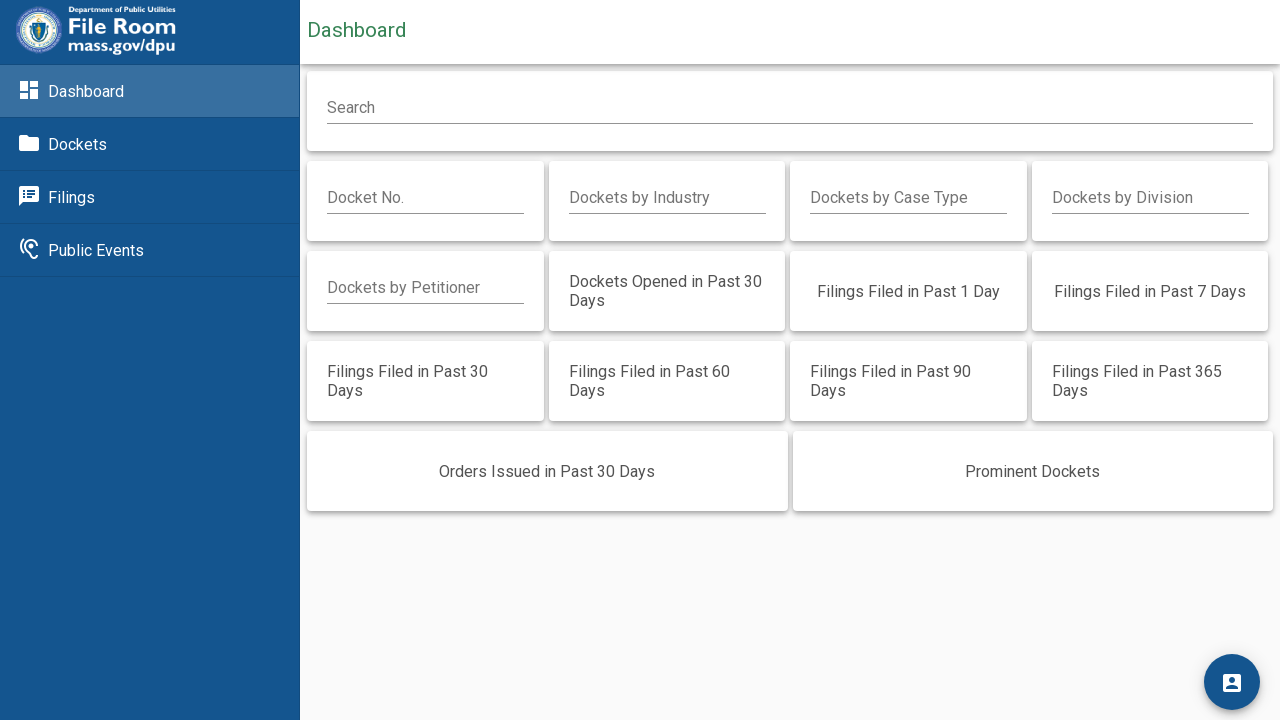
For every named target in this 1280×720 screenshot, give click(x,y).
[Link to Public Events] (149, 250)
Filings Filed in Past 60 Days (649, 381)
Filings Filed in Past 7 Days (1150, 291)
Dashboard (356, 30)
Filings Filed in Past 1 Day (908, 291)
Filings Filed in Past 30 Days (407, 381)
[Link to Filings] (149, 197)
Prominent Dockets (1032, 471)
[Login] (1232, 682)
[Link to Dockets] (149, 144)
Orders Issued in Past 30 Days (547, 471)
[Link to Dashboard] (149, 91)
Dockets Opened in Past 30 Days (665, 291)
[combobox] (667, 198)
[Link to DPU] (96, 32)
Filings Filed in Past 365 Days (1137, 381)
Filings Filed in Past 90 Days (890, 381)
